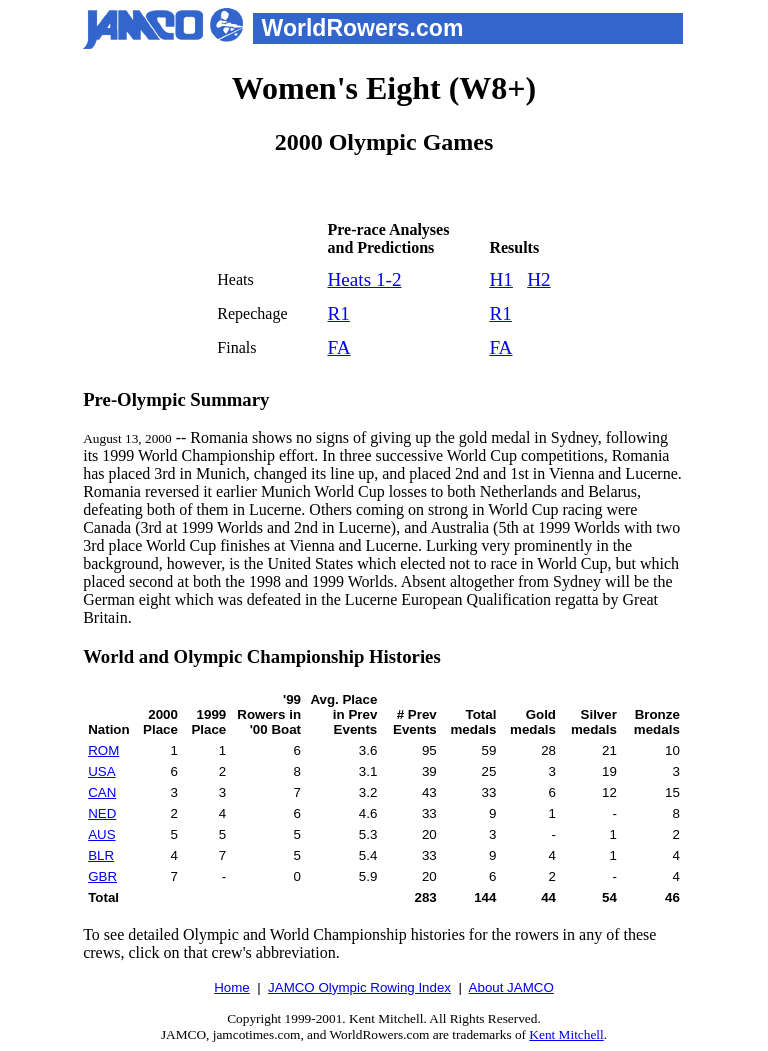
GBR (102, 876)
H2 (538, 279)
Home (232, 987)
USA (101, 771)
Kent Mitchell (566, 1034)
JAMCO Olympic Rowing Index (359, 987)
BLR (101, 855)
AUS (101, 834)
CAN (102, 792)
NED (102, 813)
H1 (500, 279)
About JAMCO (511, 987)
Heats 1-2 (364, 279)
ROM (103, 750)
